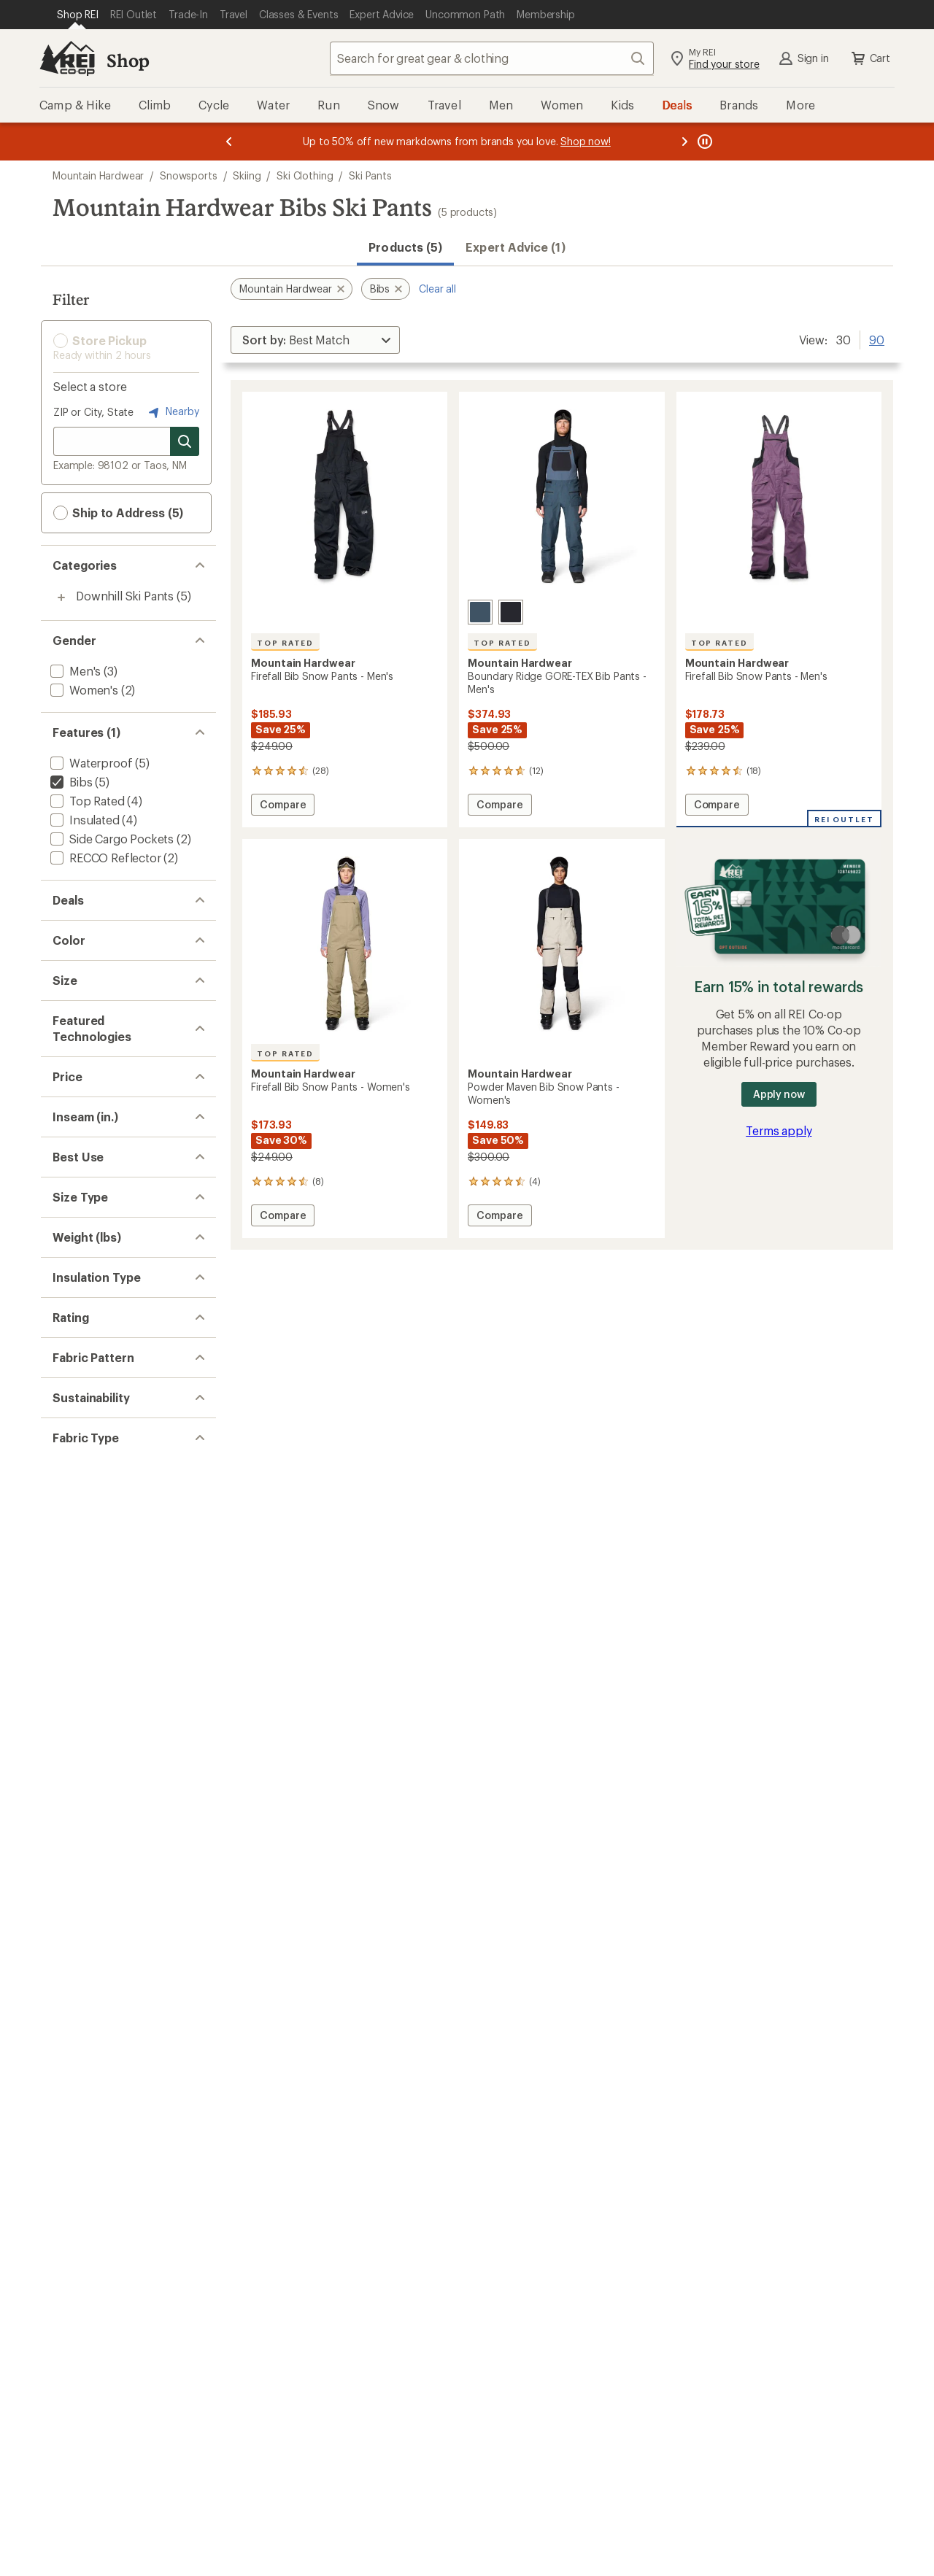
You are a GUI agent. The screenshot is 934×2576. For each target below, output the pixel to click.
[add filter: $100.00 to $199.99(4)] (110, 1430)
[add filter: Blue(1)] (78, 1022)
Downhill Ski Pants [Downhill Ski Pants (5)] (125, 596)
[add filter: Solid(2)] (71, 2090)
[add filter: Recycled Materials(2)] (107, 2163)
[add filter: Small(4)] (72, 1190)
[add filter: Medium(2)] (79, 1209)
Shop (128, 60)
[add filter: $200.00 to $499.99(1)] (113, 1449)
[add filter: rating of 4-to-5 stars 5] (115, 1942)
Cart (869, 58)
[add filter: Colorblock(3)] (88, 2071)
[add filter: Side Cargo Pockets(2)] (110, 839)
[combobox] (492, 58)
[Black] (510, 612)
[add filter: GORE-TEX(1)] (86, 1338)
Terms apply (778, 1130)
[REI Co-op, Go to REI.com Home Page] (67, 58)
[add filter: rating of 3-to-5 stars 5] (115, 1961)
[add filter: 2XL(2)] (69, 1152)
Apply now (779, 1094)
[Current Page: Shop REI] (77, 14)
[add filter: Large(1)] (73, 1228)
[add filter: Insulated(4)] (83, 820)
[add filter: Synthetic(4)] (83, 1871)
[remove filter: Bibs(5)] (69, 782)
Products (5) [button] (405, 247)
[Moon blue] (480, 612)
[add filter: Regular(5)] (78, 1687)
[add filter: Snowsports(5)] (91, 1595)
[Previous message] (229, 141)
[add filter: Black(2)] (81, 1003)
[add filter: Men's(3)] (74, 671)
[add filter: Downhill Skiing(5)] (99, 1614)
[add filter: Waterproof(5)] (89, 763)
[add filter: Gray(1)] (79, 1041)
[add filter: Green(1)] (83, 1060)
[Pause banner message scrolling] (703, 141)
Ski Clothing (305, 175)
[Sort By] (315, 340)
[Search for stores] (184, 441)
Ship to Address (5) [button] (118, 513)
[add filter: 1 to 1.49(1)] (79, 1779)
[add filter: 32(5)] (65, 1522)
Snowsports (188, 175)
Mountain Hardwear (98, 175)
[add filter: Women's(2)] (82, 690)
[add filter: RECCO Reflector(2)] (104, 858)
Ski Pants (370, 175)
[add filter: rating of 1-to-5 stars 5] (115, 1999)
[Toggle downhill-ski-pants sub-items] (61, 597)
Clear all (437, 288)
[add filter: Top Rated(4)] (86, 801)
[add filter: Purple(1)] (85, 1079)
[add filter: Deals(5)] (72, 930)
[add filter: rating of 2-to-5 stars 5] (115, 1980)
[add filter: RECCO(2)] (77, 1357)
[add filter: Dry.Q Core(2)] (86, 1319)
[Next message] (684, 141)
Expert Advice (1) (515, 247)
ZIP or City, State (93, 412)
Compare (282, 806)
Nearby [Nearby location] (172, 412)
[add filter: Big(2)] (66, 1706)
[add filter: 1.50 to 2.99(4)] (90, 1798)
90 (876, 338)
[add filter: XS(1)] (66, 1171)
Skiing (246, 175)
